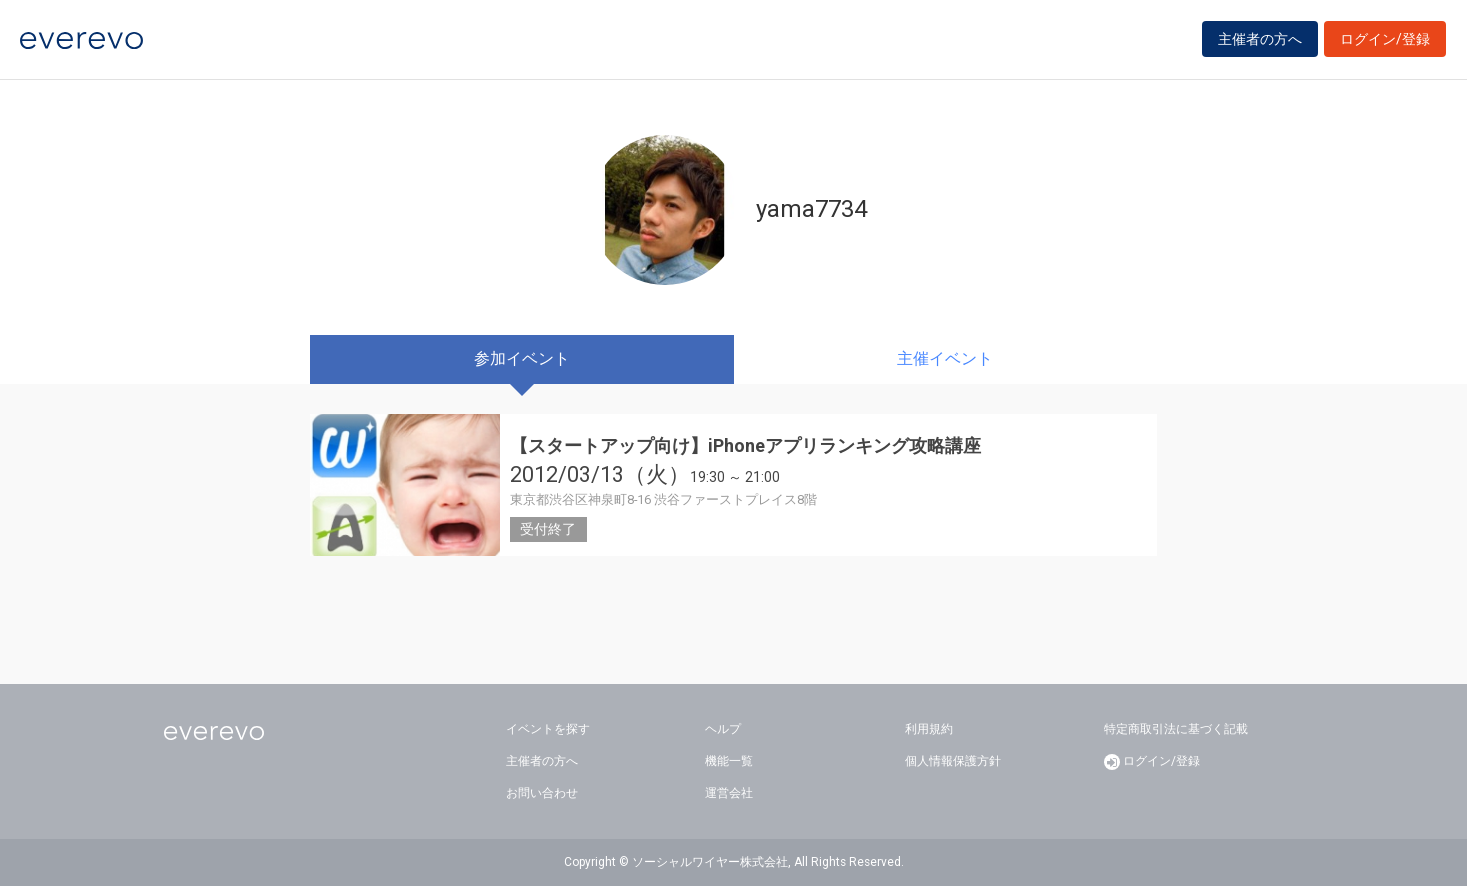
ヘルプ (723, 729)
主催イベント (945, 358)
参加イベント (522, 358)
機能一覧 (729, 761)
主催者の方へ (1260, 42)
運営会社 (729, 793)
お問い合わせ (542, 793)
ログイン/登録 (1385, 42)
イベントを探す (548, 729)
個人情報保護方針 (953, 761)
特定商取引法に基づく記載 (1176, 729)
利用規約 (929, 729)
